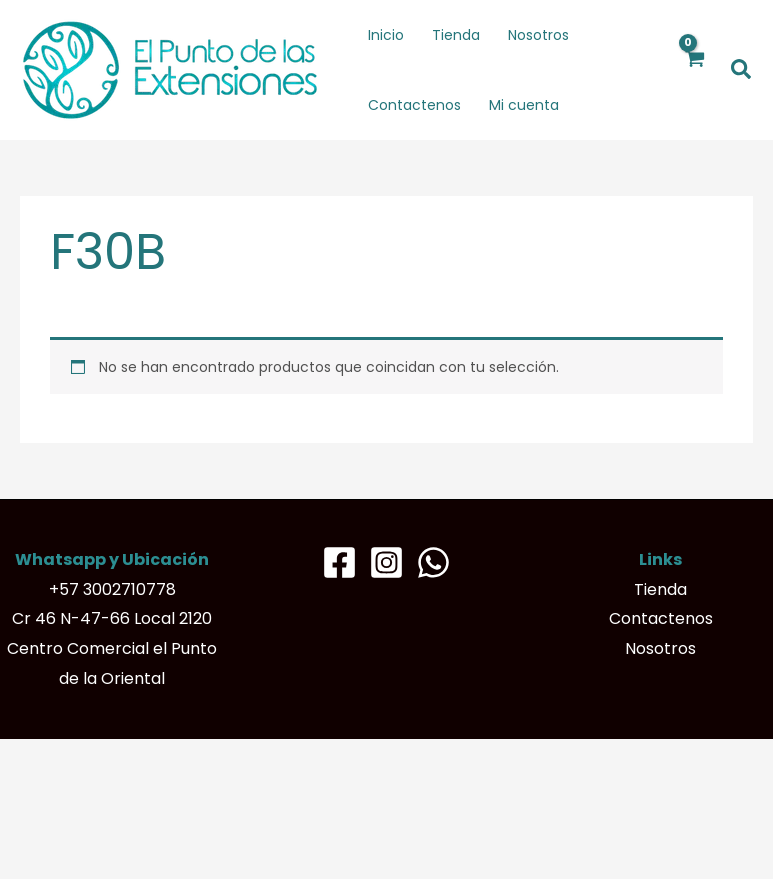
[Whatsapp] (433, 562)
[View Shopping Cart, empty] (694, 70)
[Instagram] (386, 562)
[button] (742, 70)
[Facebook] (339, 562)
